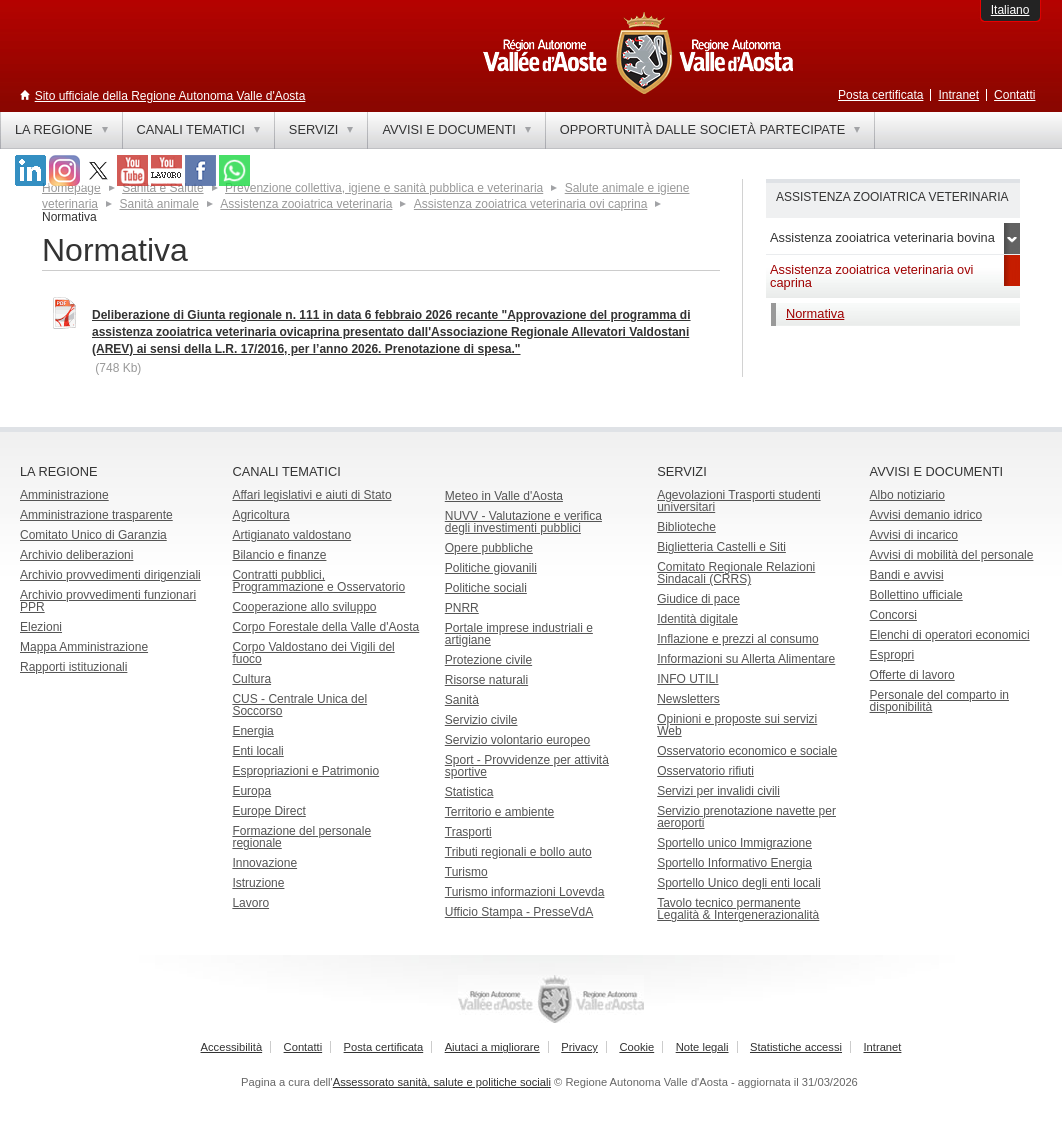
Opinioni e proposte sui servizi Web (737, 725)
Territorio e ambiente (499, 812)
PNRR (462, 608)
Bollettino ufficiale (916, 595)
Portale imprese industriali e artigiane (519, 634)
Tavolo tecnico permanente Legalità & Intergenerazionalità (738, 909)
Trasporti (468, 832)
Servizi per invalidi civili (718, 791)
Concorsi (893, 615)
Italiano (1010, 10)
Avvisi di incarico (914, 535)
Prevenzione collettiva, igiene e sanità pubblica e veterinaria (384, 188)
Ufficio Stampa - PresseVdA (519, 912)
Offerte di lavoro (912, 675)
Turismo (466, 872)
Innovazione (264, 863)
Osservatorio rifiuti (705, 771)
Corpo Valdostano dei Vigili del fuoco (313, 653)
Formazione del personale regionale (301, 837)
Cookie (636, 1047)
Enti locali (257, 751)
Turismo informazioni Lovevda (525, 892)
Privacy (579, 1047)
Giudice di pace (698, 599)
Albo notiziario (907, 495)
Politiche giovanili (491, 568)
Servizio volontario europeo (517, 740)
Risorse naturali (486, 680)
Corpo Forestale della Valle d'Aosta (325, 627)
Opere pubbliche (489, 548)
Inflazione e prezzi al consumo (737, 639)
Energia (252, 731)
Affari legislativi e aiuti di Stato (311, 495)
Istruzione (258, 883)
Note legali (702, 1047)
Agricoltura (260, 515)
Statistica (469, 792)
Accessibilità (232, 1047)
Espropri (892, 655)
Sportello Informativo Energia (734, 863)
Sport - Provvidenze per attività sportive (527, 766)
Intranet (958, 95)
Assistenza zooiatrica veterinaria (306, 204)
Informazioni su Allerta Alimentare (746, 659)
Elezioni (41, 627)
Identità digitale (697, 619)
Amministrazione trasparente (96, 515)
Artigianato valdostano (291, 535)
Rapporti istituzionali (73, 667)
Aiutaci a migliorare (492, 1047)
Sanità (462, 700)
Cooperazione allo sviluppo (304, 607)
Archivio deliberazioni (76, 555)
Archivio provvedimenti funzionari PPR (108, 601)
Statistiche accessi (796, 1047)
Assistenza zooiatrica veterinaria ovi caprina (530, 204)
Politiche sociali (486, 588)
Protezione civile (488, 660)
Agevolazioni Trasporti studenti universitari (738, 501)
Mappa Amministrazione (84, 647)
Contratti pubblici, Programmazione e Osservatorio (318, 581)
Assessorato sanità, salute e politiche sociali (442, 1082)
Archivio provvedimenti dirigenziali (110, 575)
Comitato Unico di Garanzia (93, 535)
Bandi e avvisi (907, 575)
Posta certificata (880, 95)
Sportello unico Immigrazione (734, 843)
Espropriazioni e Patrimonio (305, 771)
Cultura (251, 679)
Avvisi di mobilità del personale (952, 555)
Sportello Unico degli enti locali (738, 883)
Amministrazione (64, 495)
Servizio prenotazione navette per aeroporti (746, 817)
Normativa (815, 313)
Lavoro (250, 903)
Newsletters (688, 699)
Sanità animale (158, 204)
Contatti (1014, 95)
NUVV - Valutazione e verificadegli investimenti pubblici (523, 522)
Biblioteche (686, 527)
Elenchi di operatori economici (950, 635)
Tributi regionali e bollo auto (518, 852)
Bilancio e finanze (279, 555)
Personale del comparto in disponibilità (939, 701)
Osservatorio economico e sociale (747, 751)
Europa (251, 791)
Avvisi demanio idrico (926, 515)
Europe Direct (268, 811)
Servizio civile (481, 720)
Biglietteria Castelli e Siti (721, 547)
